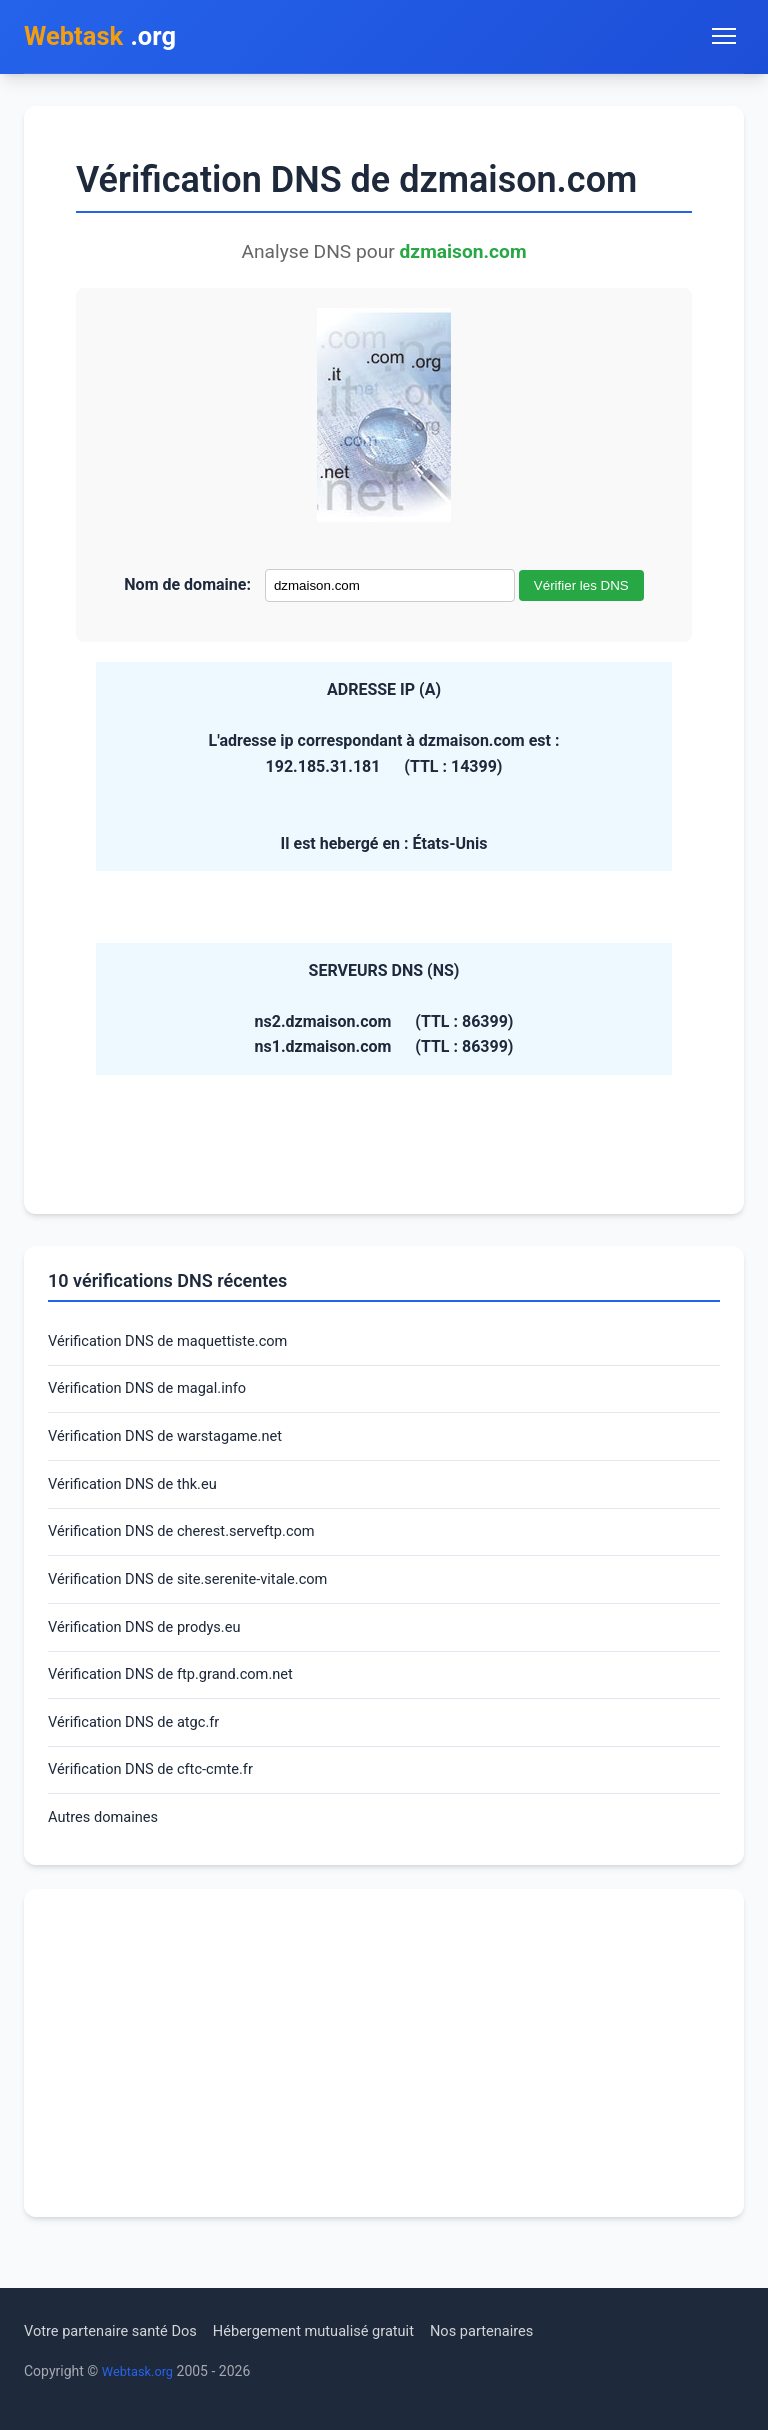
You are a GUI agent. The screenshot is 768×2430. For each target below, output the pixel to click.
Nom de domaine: (187, 588)
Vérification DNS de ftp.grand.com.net (182, 1700)
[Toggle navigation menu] (724, 38)
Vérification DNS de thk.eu (140, 1498)
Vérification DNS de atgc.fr (142, 1751)
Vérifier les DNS (581, 589)
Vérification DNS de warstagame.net (176, 1447)
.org (107, 38)
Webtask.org (141, 2371)
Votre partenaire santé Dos (119, 2330)
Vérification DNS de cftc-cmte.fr (160, 1801)
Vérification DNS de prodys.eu (153, 1650)
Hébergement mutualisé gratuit (340, 2330)
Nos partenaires (522, 2330)
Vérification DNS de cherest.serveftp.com (194, 1548)
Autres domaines (108, 1852)
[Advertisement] (384, 2090)
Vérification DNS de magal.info (156, 1397)
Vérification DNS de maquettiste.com (179, 1346)
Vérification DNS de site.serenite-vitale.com (201, 1599)
